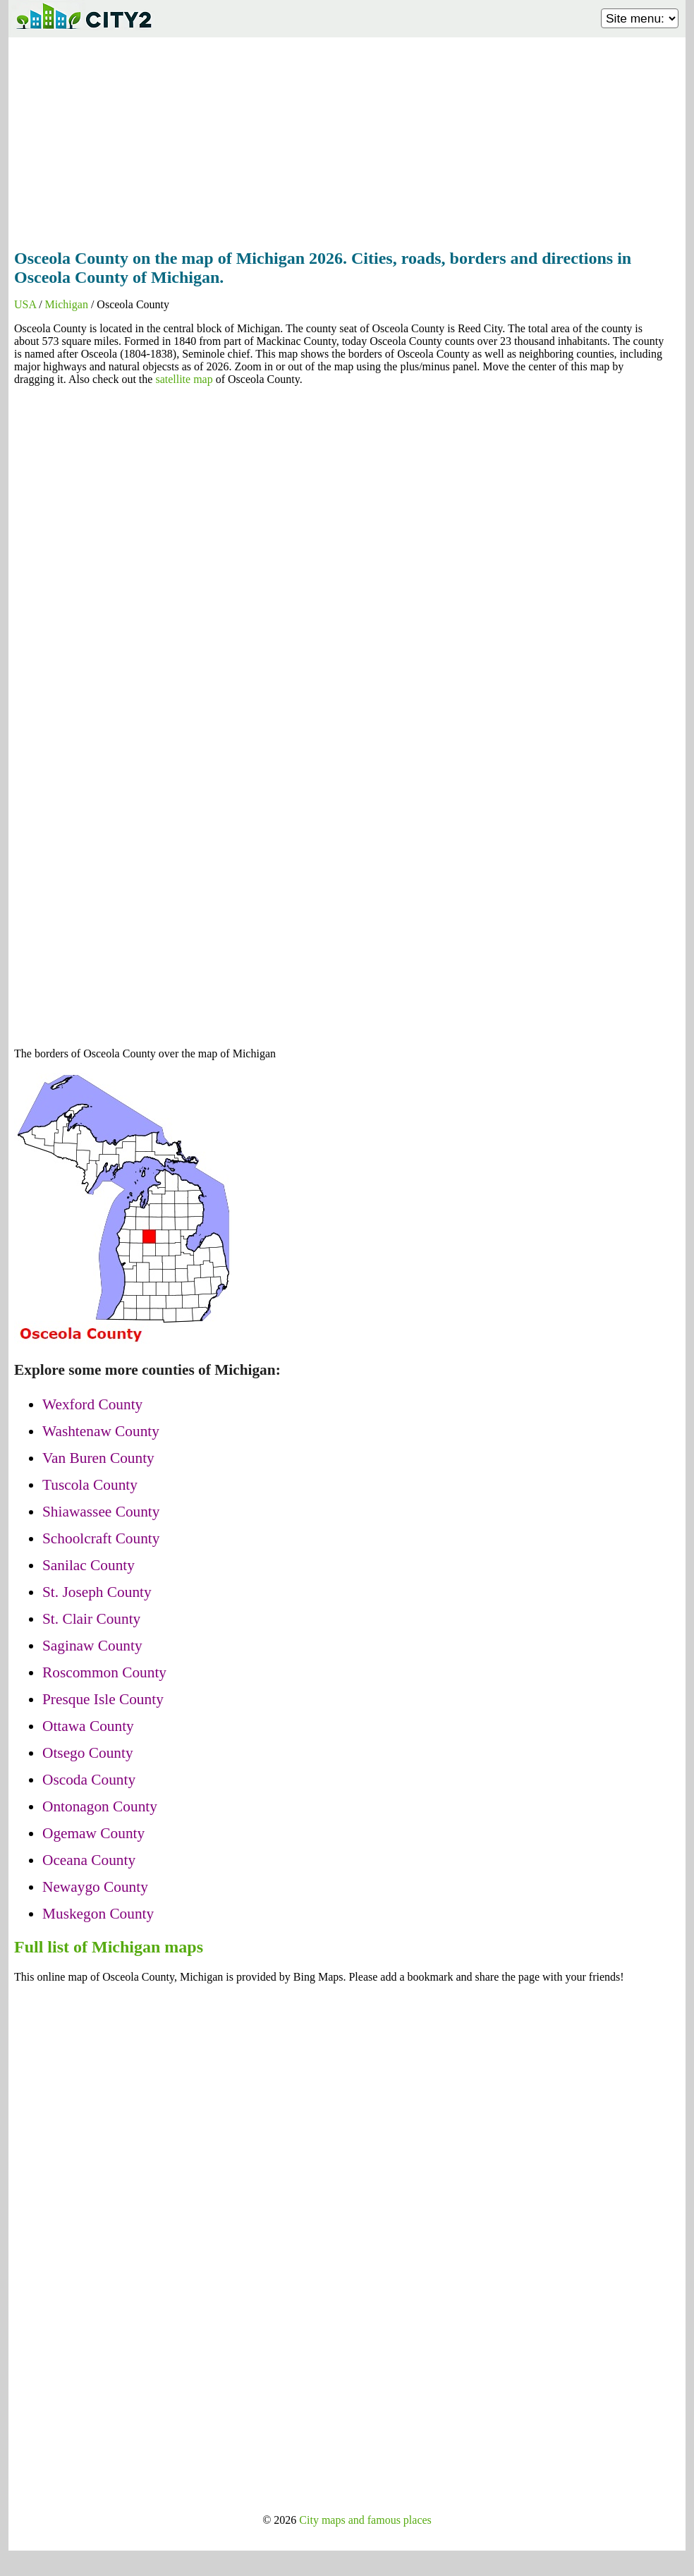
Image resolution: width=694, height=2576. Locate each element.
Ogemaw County (93, 1833)
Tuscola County (90, 1484)
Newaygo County (95, 1886)
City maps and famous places (365, 2520)
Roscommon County (104, 1672)
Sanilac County (88, 1565)
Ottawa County (88, 1726)
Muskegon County (98, 1913)
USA (25, 304)
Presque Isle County (103, 1699)
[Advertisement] (347, 139)
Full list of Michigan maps (108, 1947)
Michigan (66, 304)
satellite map (183, 379)
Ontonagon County (99, 1806)
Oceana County (88, 1860)
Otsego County (87, 1752)
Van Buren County (98, 1458)
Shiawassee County (100, 1511)
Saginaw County (92, 1645)
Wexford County (92, 1404)
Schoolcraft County (100, 1538)
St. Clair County (91, 1618)
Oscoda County (88, 1779)
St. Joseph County (97, 1592)
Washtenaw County (100, 1431)
